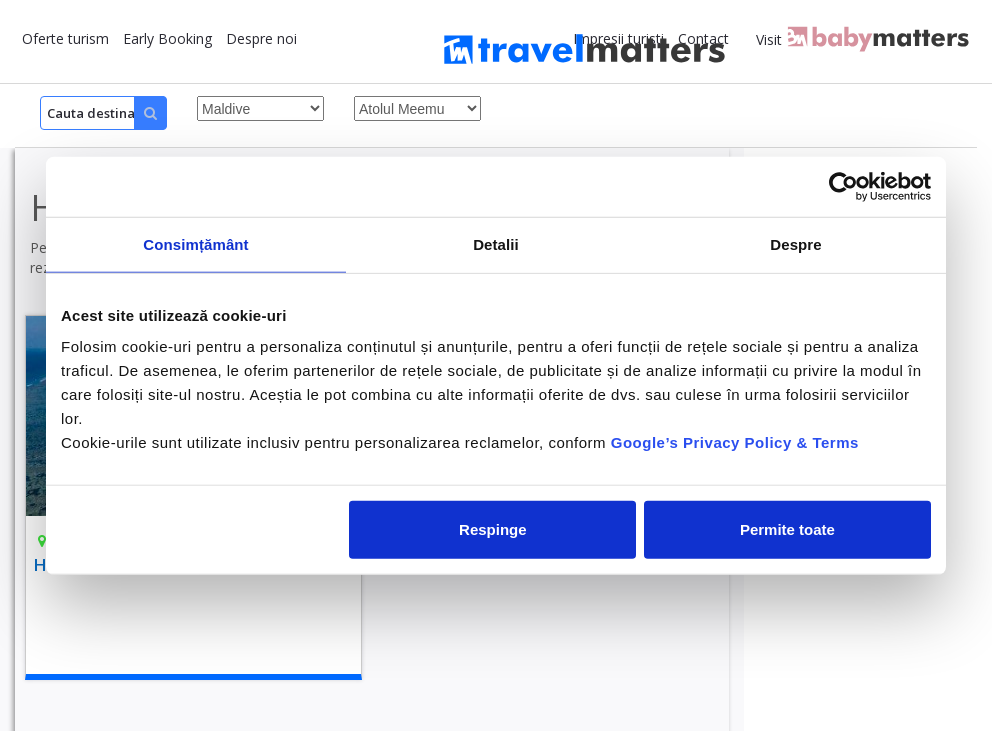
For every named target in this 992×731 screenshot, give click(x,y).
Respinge (493, 529)
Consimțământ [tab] (195, 243)
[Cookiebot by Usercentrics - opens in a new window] (843, 186)
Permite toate (787, 529)
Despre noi (261, 38)
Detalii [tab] (496, 243)
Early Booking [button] (167, 38)
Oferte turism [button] (65, 38)
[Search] (103, 113)
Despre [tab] (795, 243)
